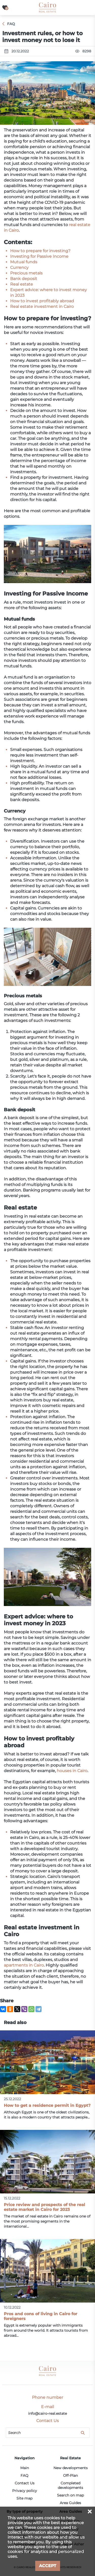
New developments (70, 2468)
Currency (19, 267)
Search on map (70, 2495)
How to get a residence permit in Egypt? (47, 2105)
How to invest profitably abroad (42, 301)
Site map (24, 2498)
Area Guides (70, 2503)
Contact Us (24, 2483)
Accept (47, 2565)
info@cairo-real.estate (47, 2413)
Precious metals (26, 273)
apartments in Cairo (24, 1965)
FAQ (24, 2475)
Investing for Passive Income (39, 256)
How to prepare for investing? (40, 250)
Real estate (21, 284)
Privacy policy (24, 2490)
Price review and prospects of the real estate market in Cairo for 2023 (44, 2207)
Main (24, 2468)
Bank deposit (23, 278)
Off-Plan (70, 2475)
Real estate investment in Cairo (42, 306)
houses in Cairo (72, 1770)
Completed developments (70, 2485)
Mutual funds (23, 262)
